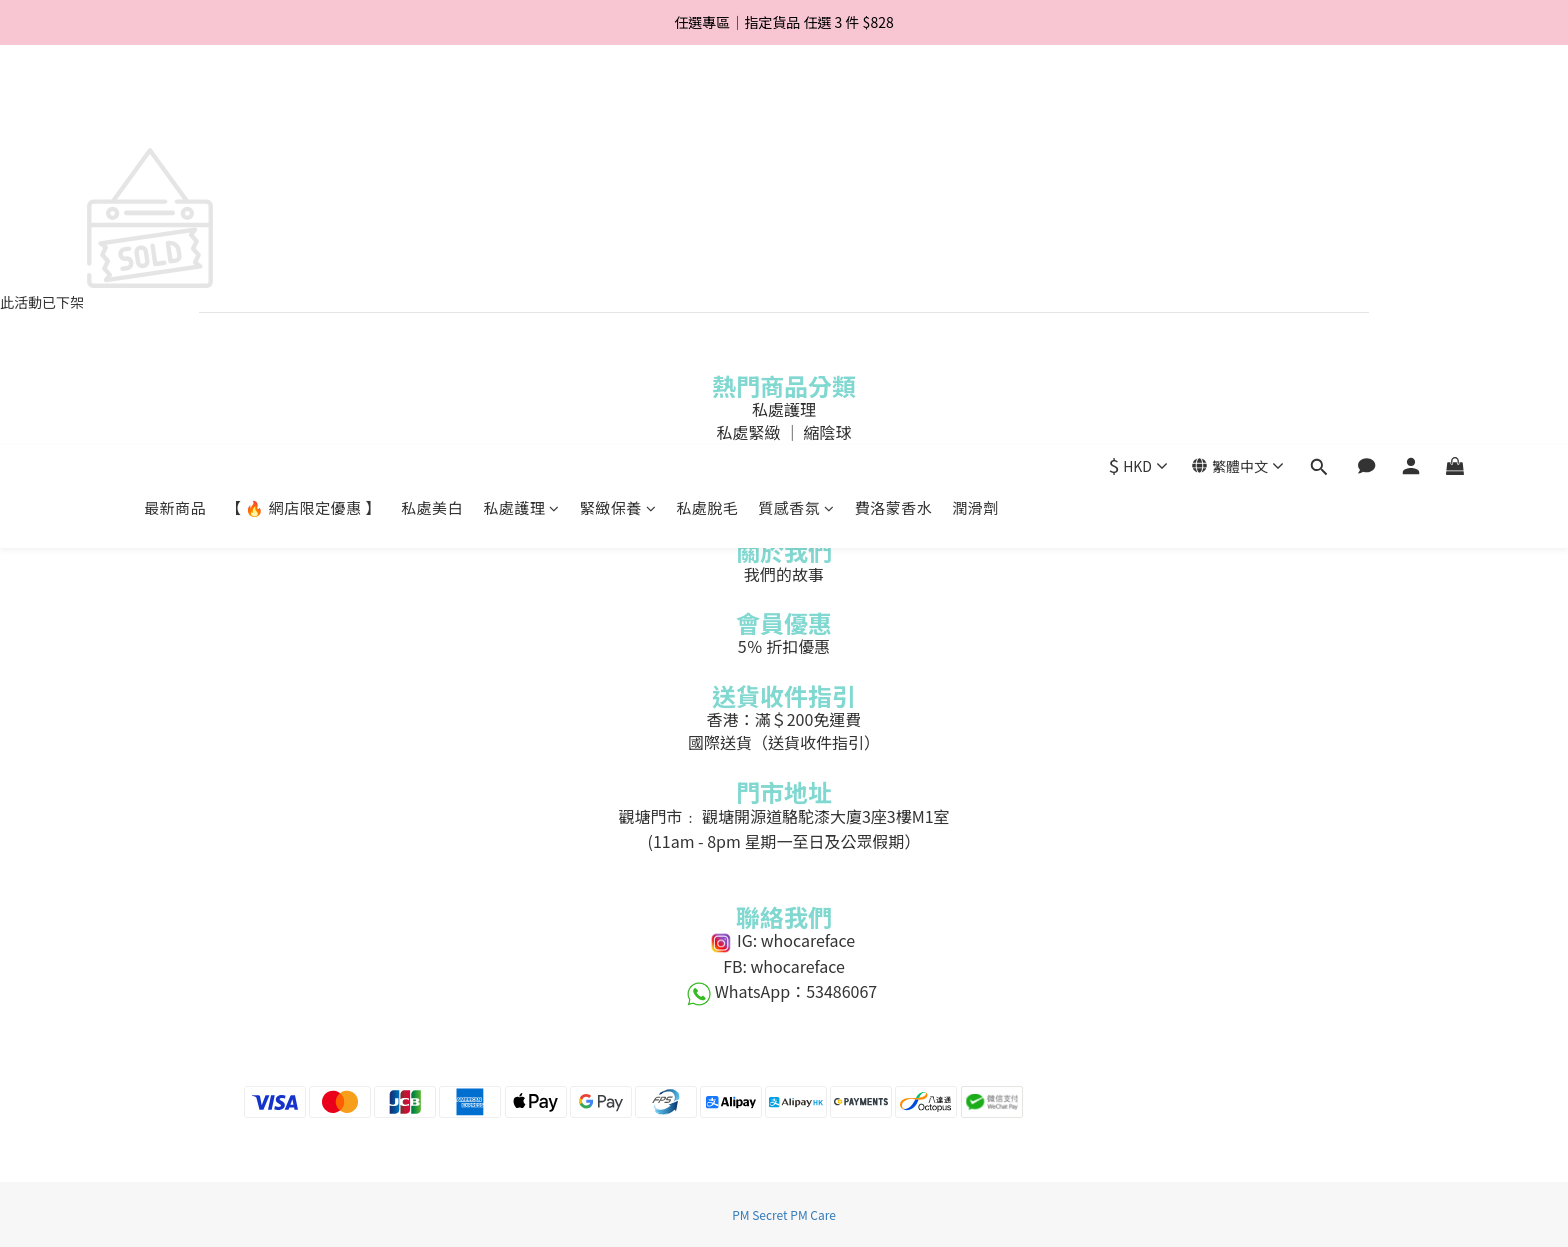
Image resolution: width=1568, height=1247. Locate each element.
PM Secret (759, 1214)
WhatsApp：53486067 (784, 991)
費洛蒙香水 (894, 107)
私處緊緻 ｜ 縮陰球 (783, 432)
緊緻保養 (618, 107)
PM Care (813, 1214)
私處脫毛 (707, 107)
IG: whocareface (783, 940)
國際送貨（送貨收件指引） (784, 742)
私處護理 (521, 107)
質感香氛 (796, 107)
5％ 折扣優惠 (784, 646)
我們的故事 (784, 574)
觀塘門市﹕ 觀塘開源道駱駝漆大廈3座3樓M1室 (783, 816)
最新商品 (175, 107)
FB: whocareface (784, 966)
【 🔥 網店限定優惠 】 (303, 107)
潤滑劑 (975, 107)
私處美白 (432, 107)
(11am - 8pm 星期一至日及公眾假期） (784, 841)
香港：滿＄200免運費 (784, 719)
